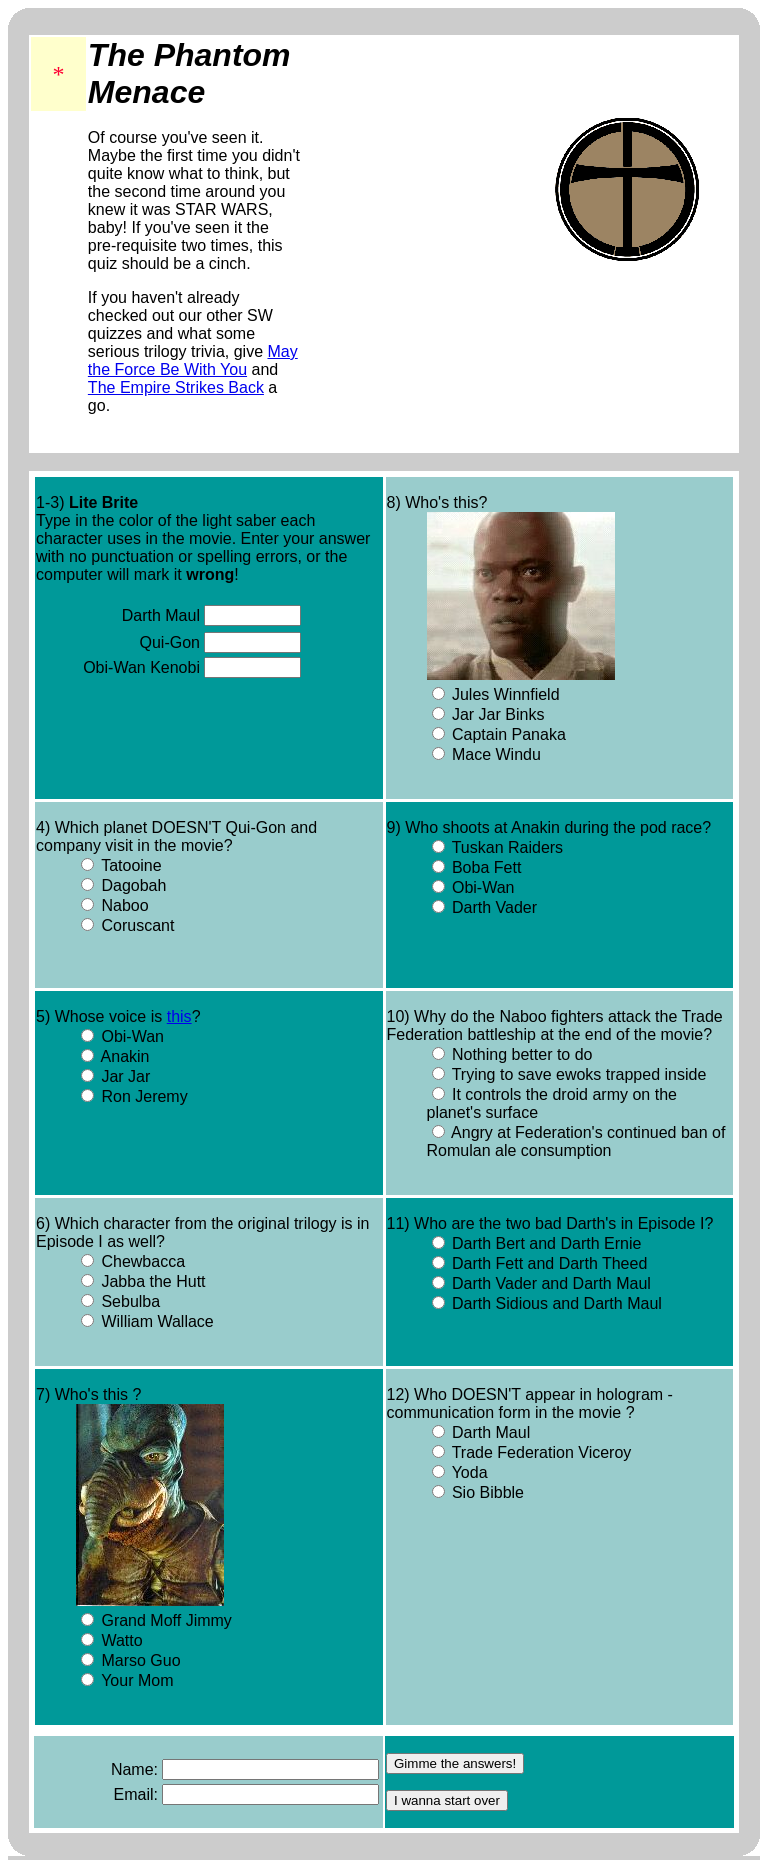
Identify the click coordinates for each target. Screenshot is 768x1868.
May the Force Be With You (193, 360)
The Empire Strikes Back (176, 387)
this (179, 1016)
